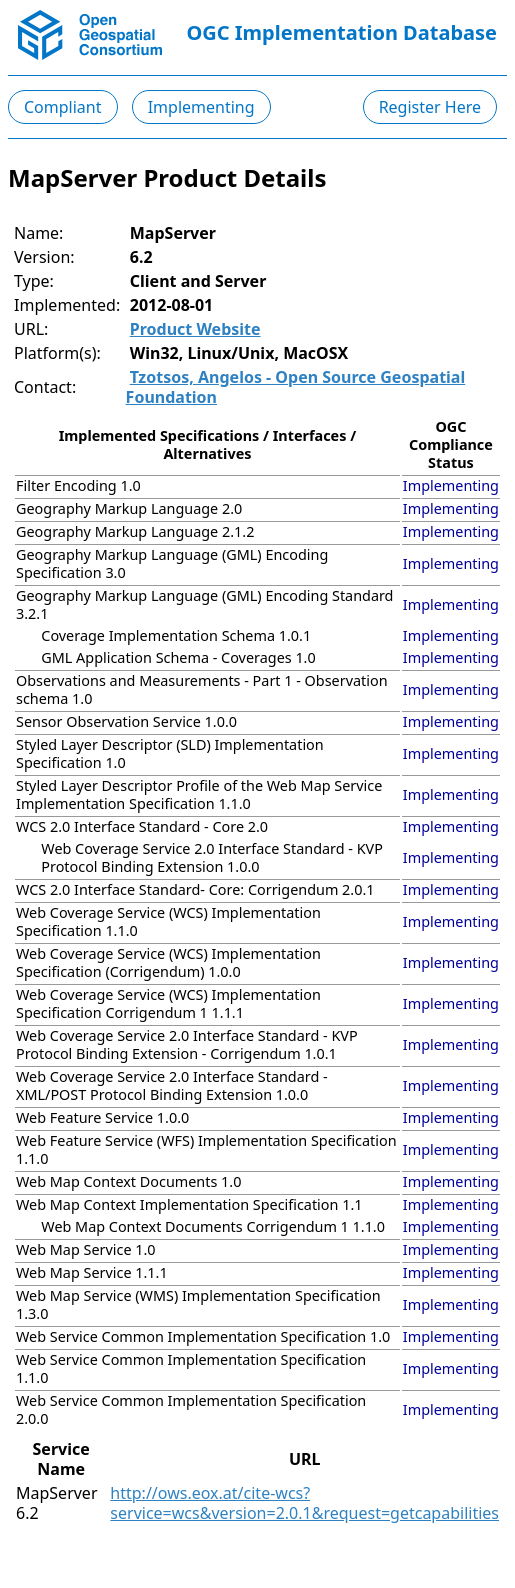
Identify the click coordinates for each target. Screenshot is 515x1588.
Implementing (201, 107)
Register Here (430, 107)
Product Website (195, 329)
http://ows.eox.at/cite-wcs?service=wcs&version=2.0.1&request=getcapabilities (304, 1503)
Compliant (63, 107)
